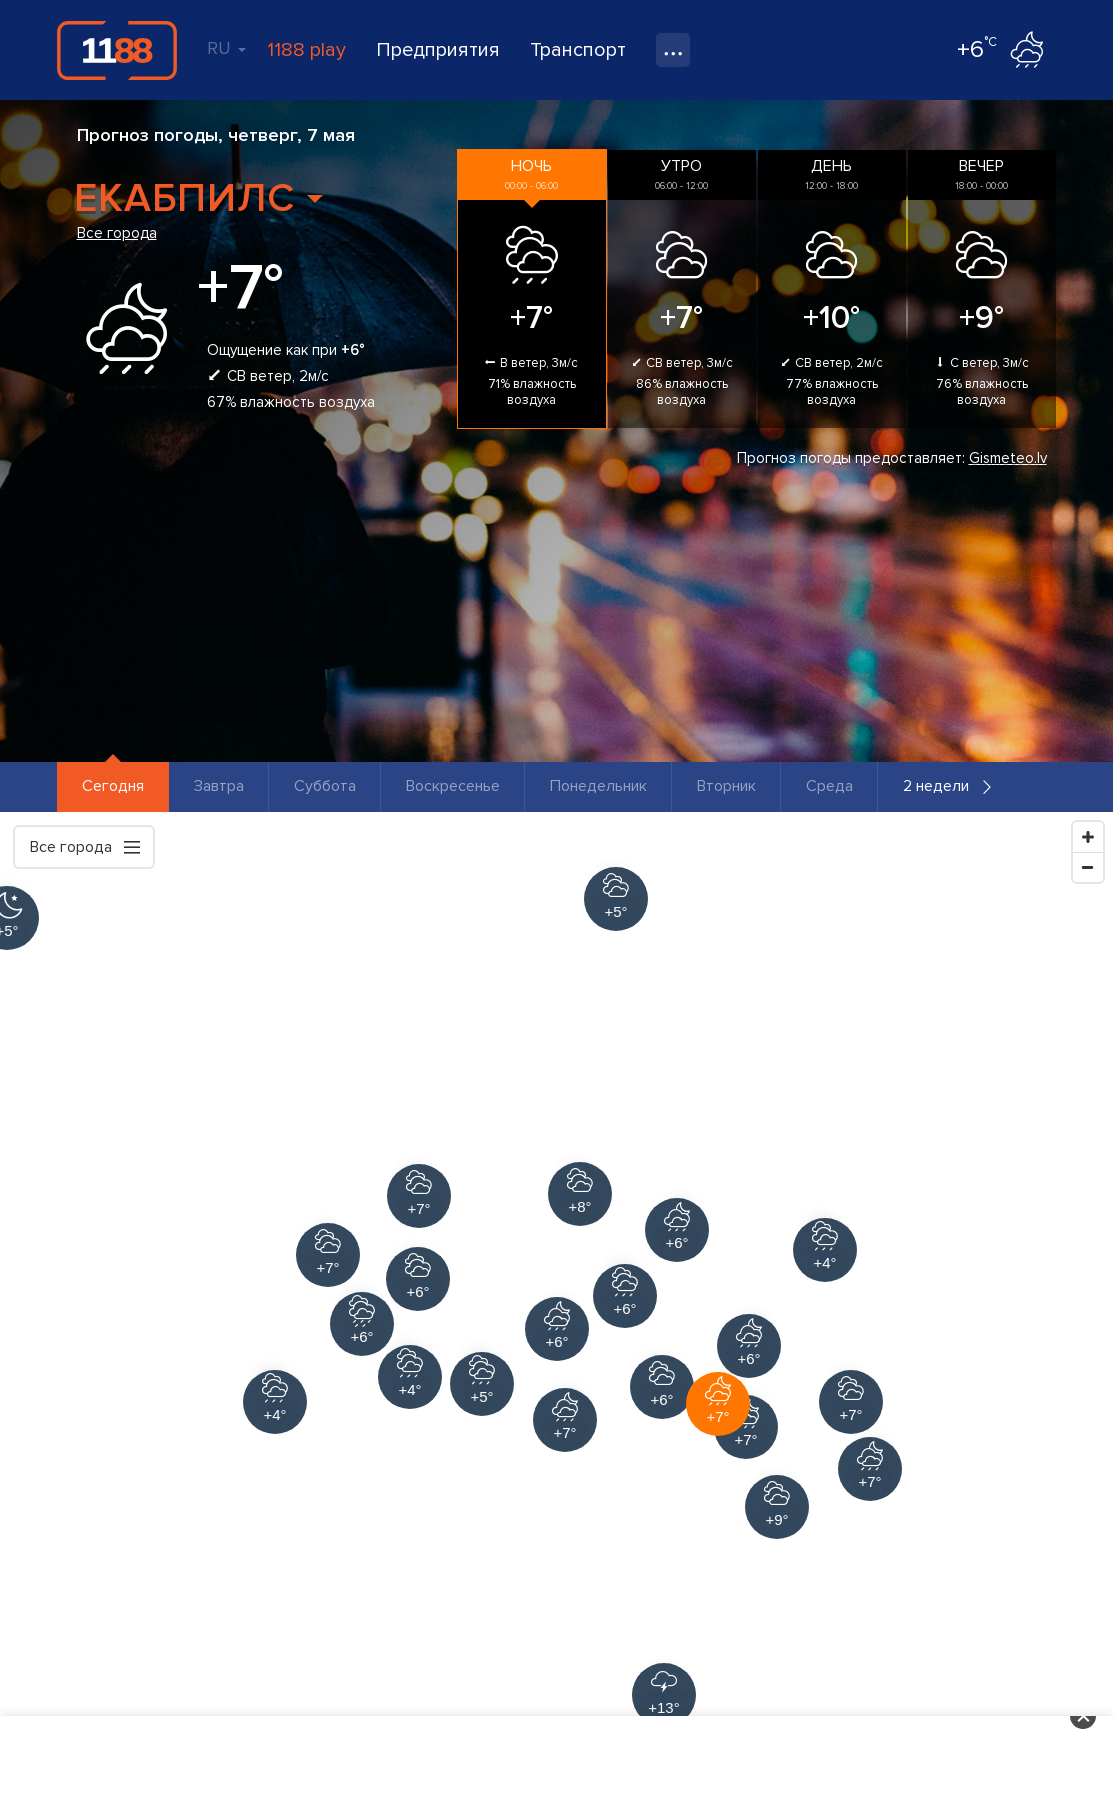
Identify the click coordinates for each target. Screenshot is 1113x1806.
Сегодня (113, 786)
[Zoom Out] (1088, 867)
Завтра (219, 786)
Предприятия (438, 50)
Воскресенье (453, 786)
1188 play (306, 50)
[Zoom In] (1088, 837)
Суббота (325, 786)
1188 (117, 50)
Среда (829, 786)
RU (226, 48)
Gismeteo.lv (1008, 458)
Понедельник (598, 786)
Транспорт (578, 50)
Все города (117, 233)
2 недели (936, 786)
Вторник (726, 786)
